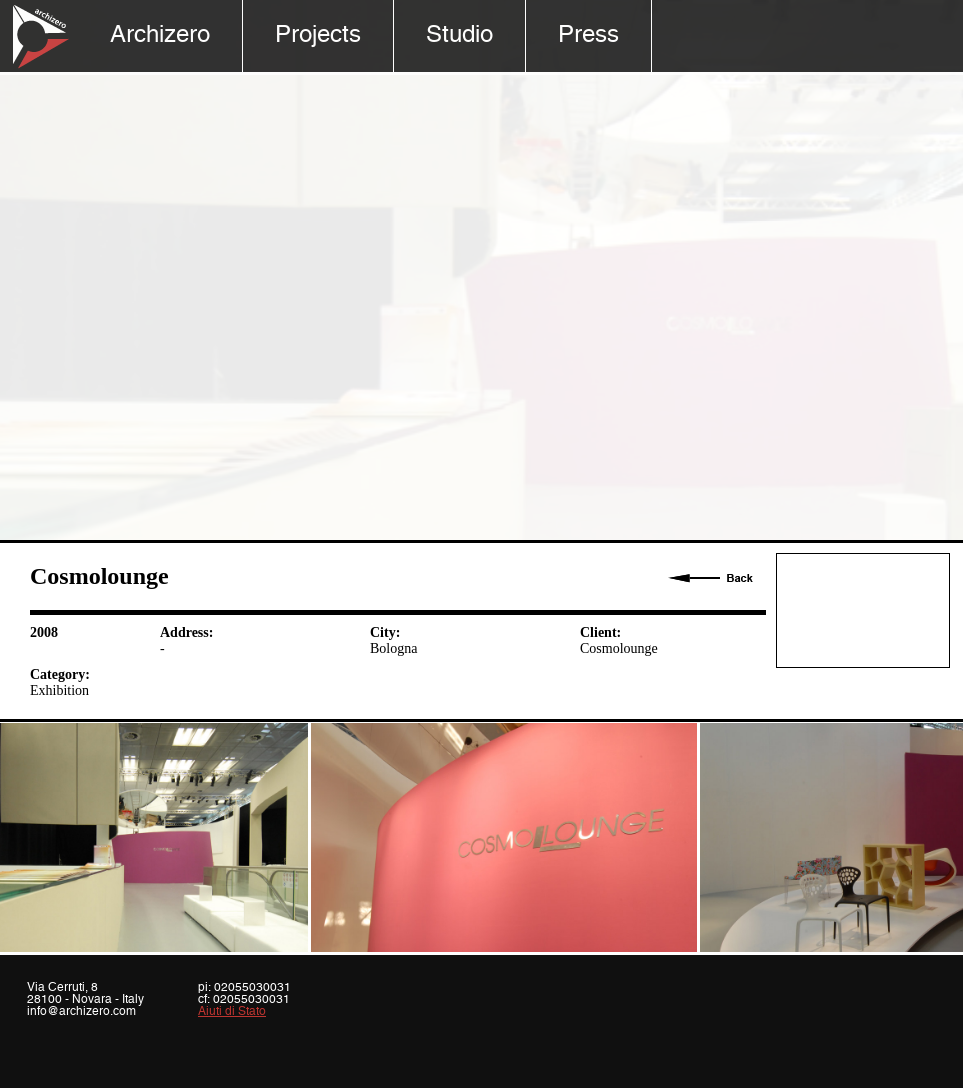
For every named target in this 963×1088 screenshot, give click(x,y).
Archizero (160, 35)
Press (588, 35)
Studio (459, 35)
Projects (318, 35)
